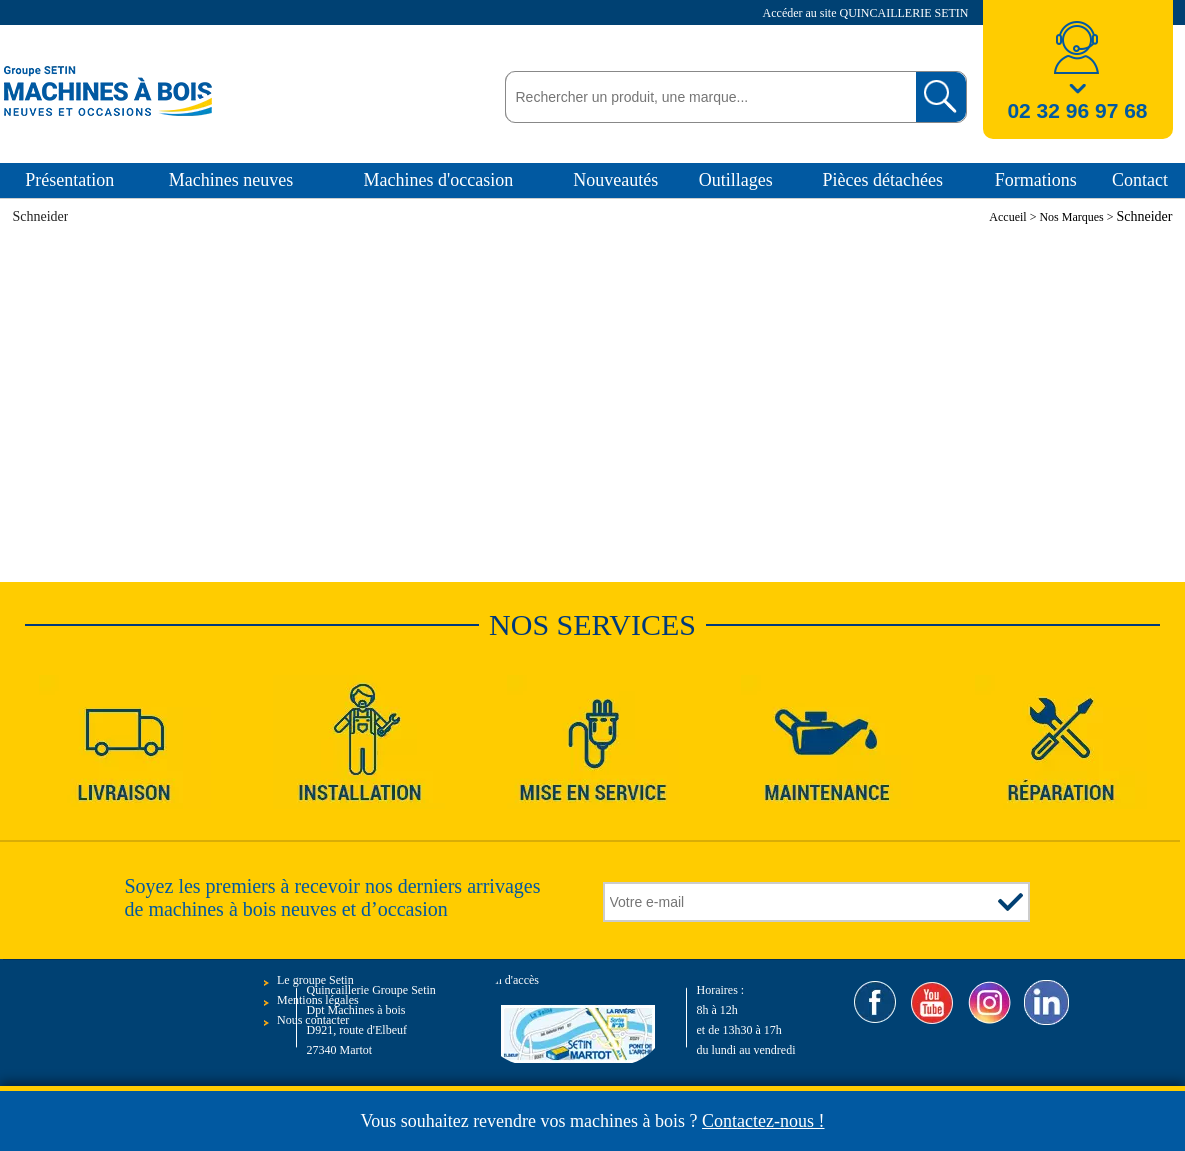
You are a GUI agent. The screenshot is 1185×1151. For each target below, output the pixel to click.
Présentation (69, 180)
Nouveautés (615, 180)
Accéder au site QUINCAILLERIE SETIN (867, 13)
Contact (1140, 180)
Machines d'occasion (438, 180)
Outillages (736, 180)
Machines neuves (231, 180)
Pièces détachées (883, 180)
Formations (1036, 180)
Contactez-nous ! (763, 1121)
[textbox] (705, 97)
